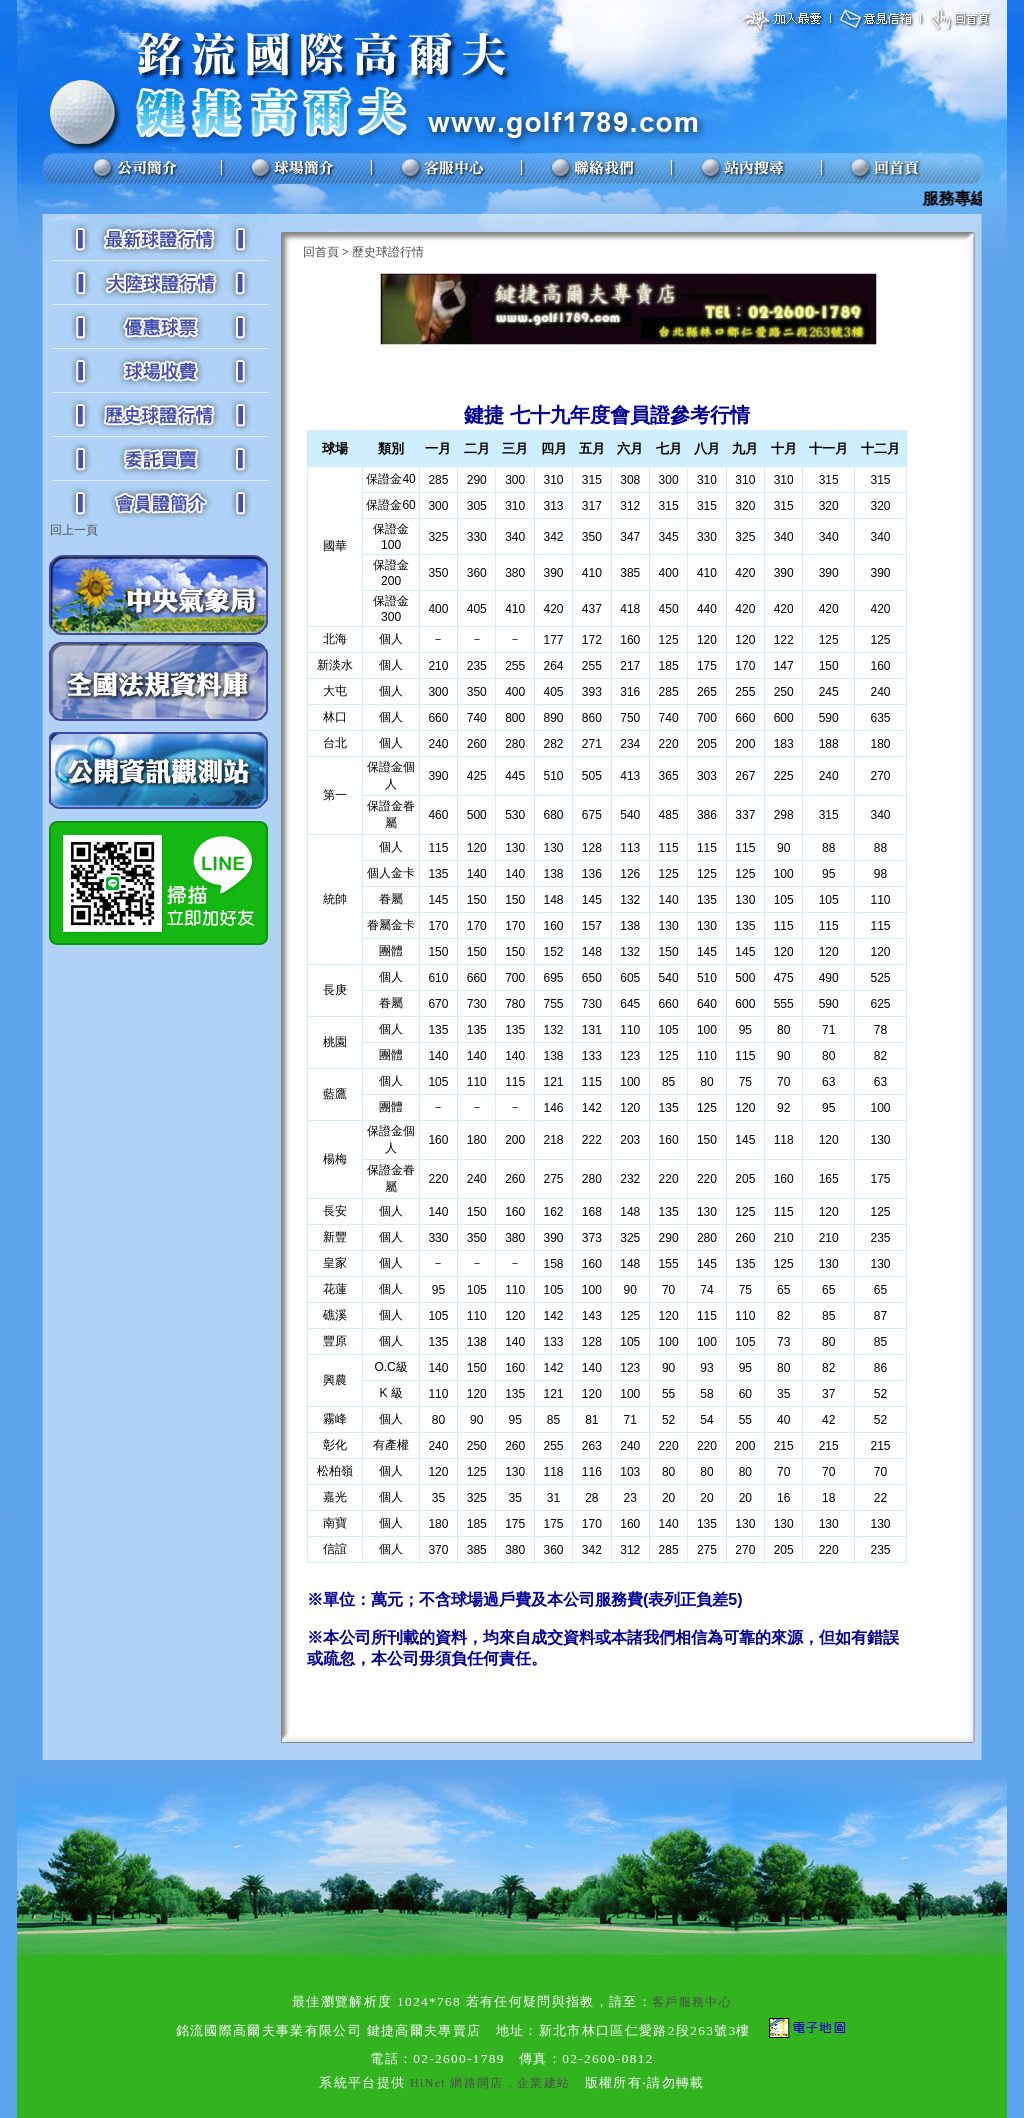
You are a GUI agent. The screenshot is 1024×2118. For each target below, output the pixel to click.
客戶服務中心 (692, 2002)
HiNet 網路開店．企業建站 (490, 2083)
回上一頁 (74, 530)
